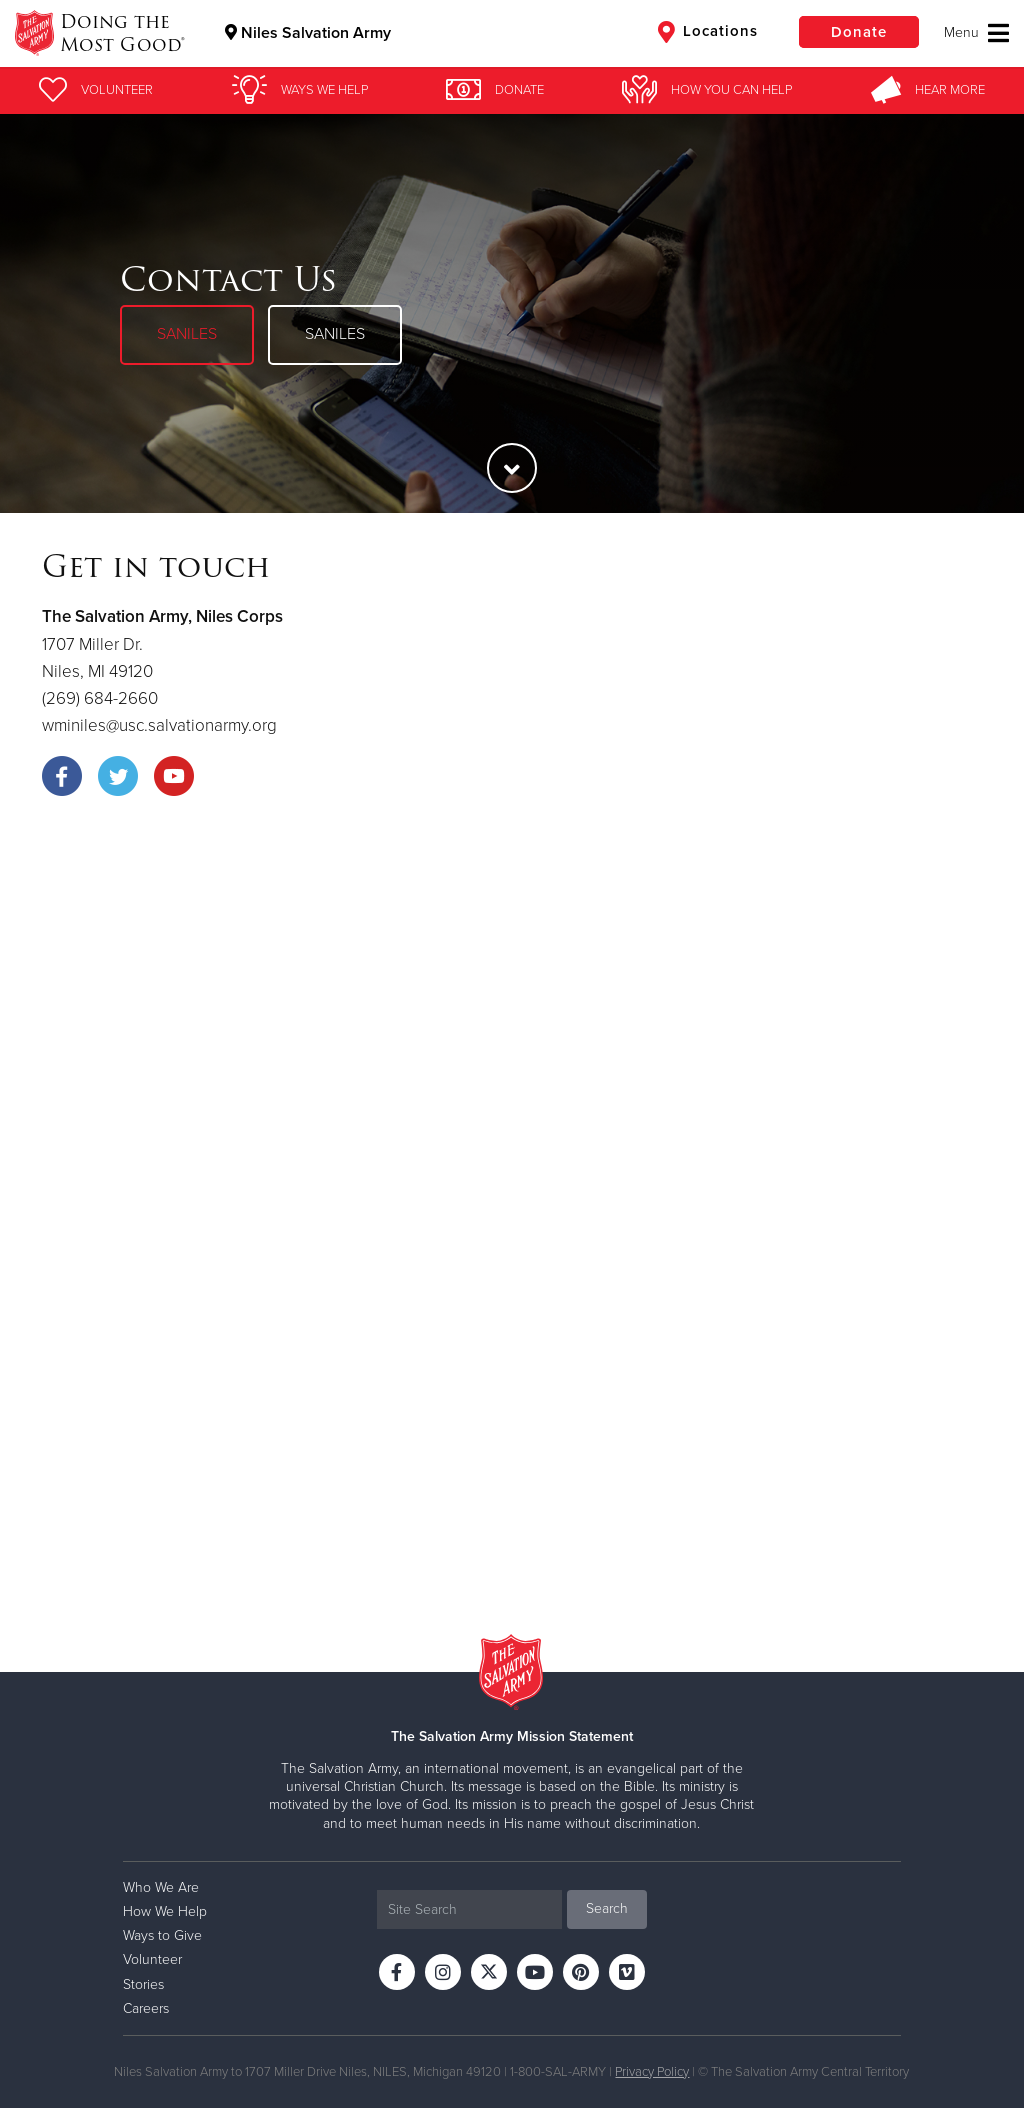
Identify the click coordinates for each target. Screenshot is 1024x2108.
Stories (143, 1984)
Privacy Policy (652, 2072)
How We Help (165, 1911)
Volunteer (152, 1959)
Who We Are (161, 1887)
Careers (146, 2008)
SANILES (187, 334)
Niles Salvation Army (308, 33)
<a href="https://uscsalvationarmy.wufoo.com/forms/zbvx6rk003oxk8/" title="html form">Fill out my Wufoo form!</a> (512, 1227)
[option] (512, 313)
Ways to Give (162, 1935)
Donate (859, 32)
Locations (708, 32)
